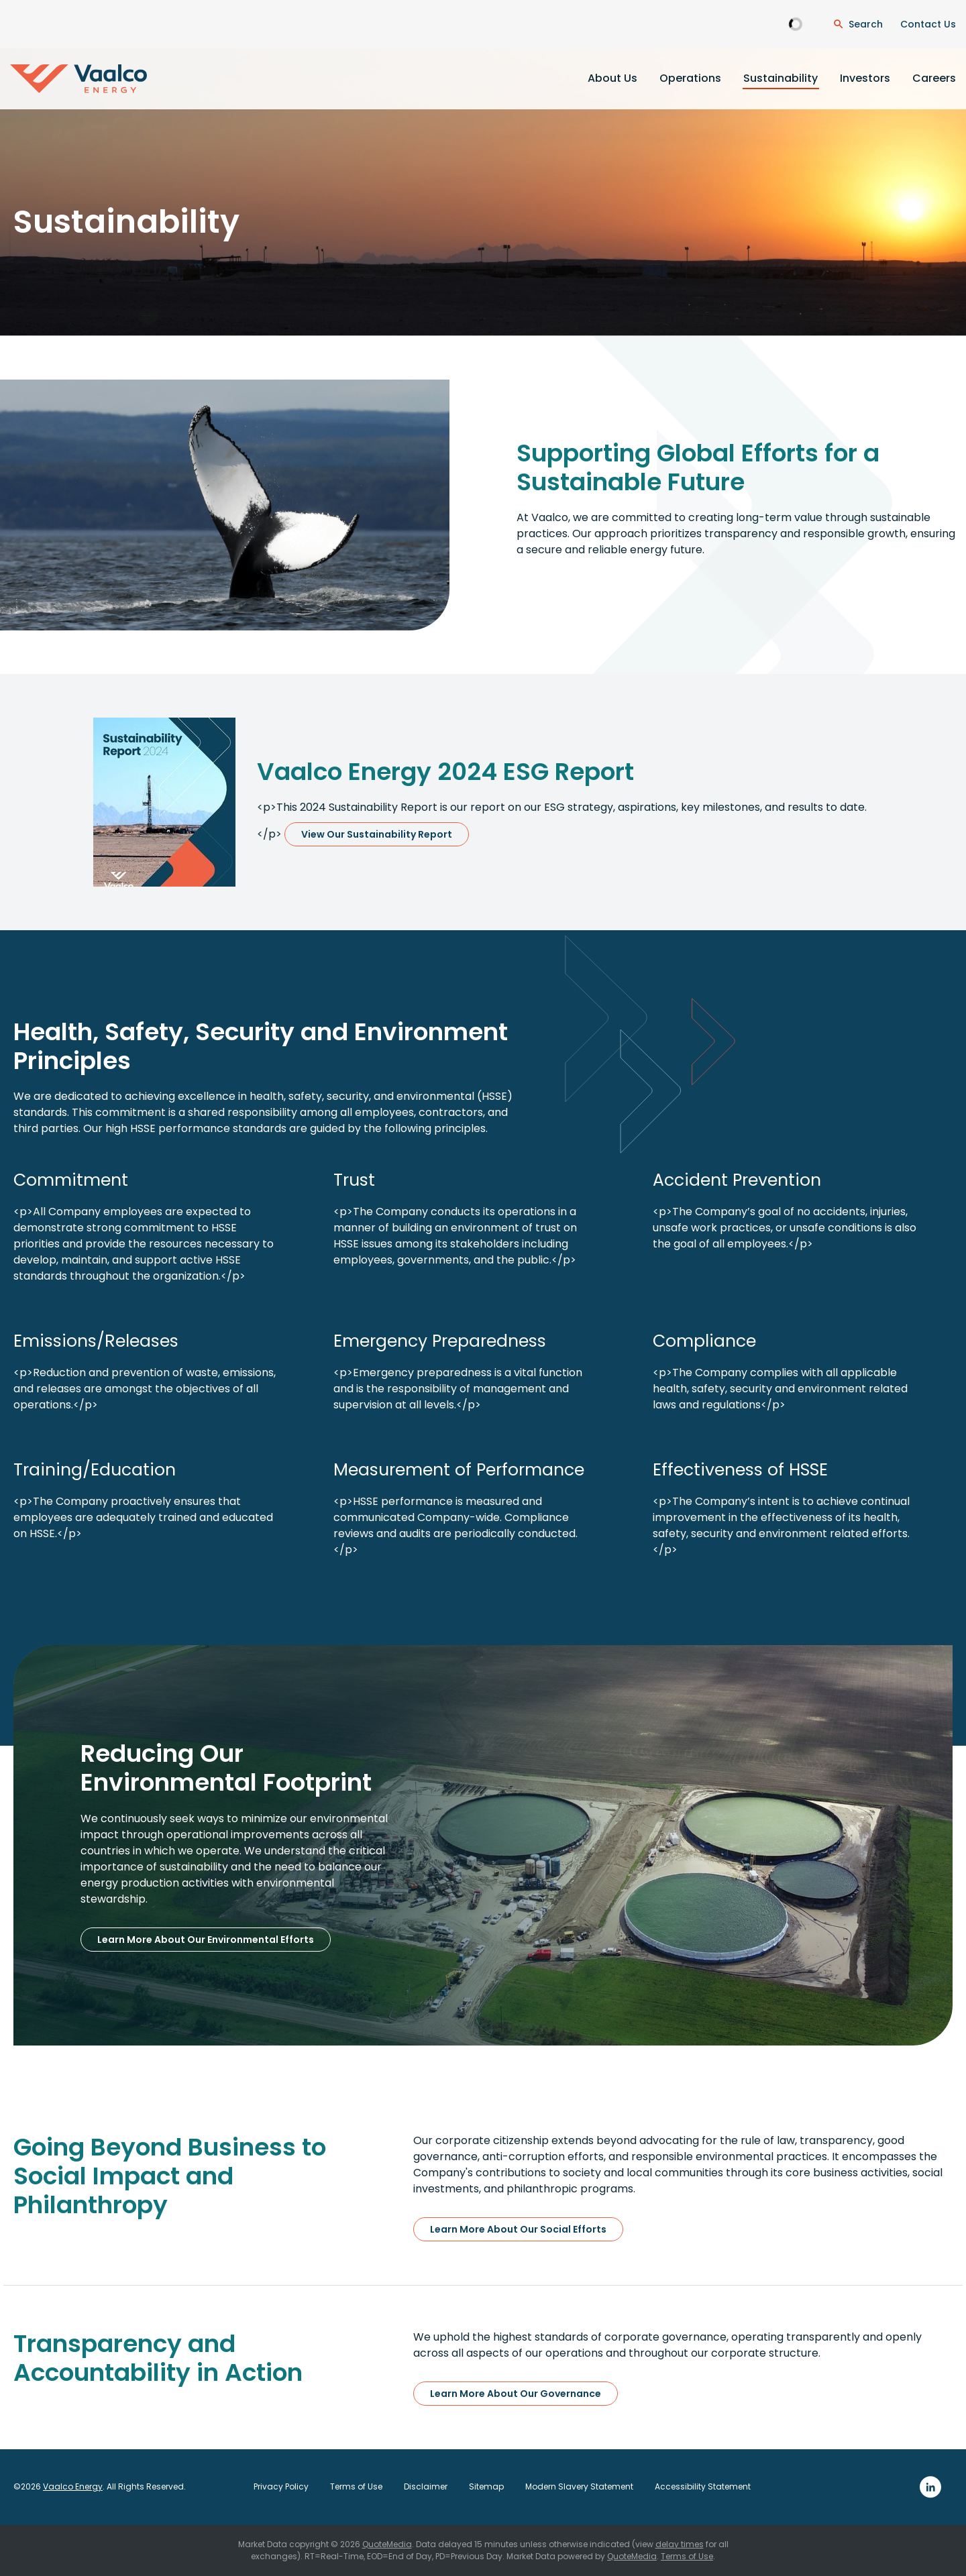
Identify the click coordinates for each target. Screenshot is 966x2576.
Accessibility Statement (703, 2487)
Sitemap (486, 2487)
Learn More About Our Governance (515, 2393)
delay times (679, 2544)
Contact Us (928, 24)
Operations (690, 78)
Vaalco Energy (73, 2486)
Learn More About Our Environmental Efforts (205, 1939)
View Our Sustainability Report (376, 834)
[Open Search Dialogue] (858, 24)
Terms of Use (356, 2487)
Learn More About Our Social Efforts (518, 2229)
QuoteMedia (387, 2544)
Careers (934, 78)
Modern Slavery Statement (579, 2487)
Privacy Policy (281, 2487)
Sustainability (780, 78)
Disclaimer (425, 2487)
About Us (612, 78)
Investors (865, 78)
